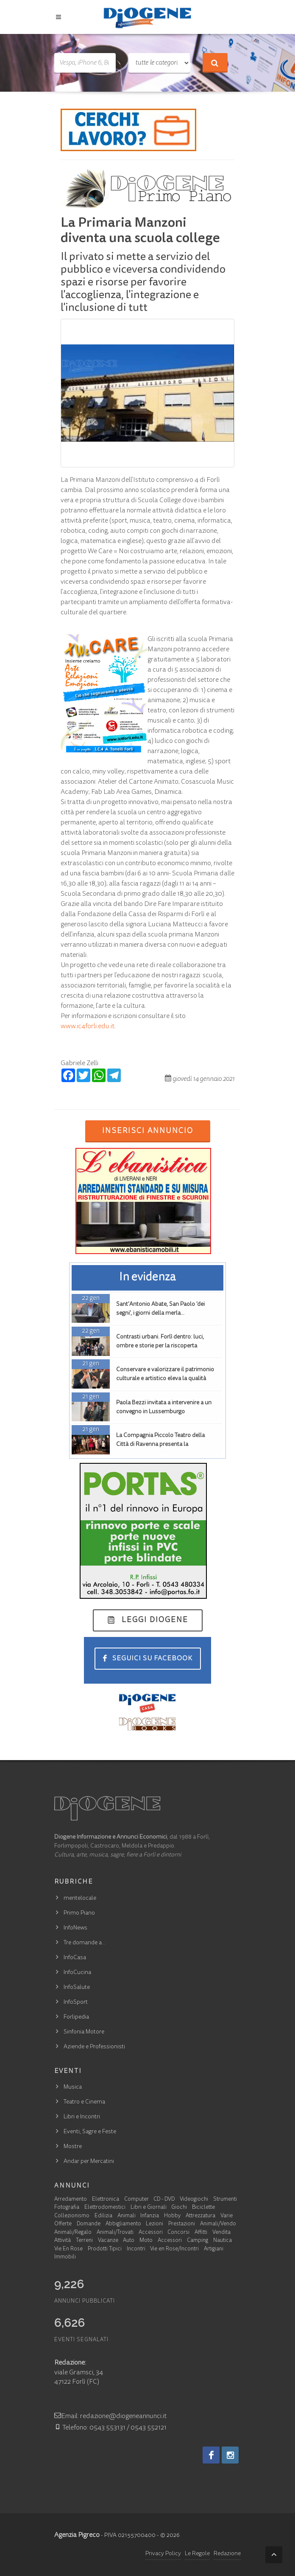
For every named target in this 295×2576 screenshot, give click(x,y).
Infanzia (149, 2216)
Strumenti (225, 2199)
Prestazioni (181, 2224)
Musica (73, 2087)
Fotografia (66, 2207)
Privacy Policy (163, 2554)
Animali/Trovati (115, 2233)
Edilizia (103, 2216)
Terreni (84, 2241)
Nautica (222, 2241)
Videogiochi (194, 2199)
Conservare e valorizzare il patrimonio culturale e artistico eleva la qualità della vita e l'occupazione (165, 1379)
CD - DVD (164, 2199)
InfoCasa (75, 1958)
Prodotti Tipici (105, 2249)
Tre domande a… (85, 1943)
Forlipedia (76, 2017)
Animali (126, 2216)
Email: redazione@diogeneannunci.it (110, 2416)
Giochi (179, 2207)
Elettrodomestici (104, 2207)
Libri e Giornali (149, 2207)
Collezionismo (71, 2216)
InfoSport (76, 2002)
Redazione (227, 2554)
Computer (136, 2199)
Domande (88, 2224)
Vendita (221, 2233)
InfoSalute (77, 1988)
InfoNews (75, 1928)
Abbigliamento (123, 2224)
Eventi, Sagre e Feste (90, 2132)
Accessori (151, 2233)
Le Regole (197, 2554)
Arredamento (70, 2199)
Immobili (65, 2257)
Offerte (63, 2224)
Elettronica (105, 2199)
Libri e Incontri (82, 2117)
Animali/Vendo (218, 2224)
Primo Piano (79, 1913)
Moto (146, 2241)
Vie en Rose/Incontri (174, 2249)
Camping (197, 2241)
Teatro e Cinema (84, 2102)
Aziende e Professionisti (94, 2047)
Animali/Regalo (73, 2233)
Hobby (172, 2216)
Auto (128, 2241)
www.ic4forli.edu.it (87, 1026)
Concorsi (178, 2233)
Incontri (136, 2249)
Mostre (73, 2147)
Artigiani (213, 2249)
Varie (226, 2216)
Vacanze (108, 2241)
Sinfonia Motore (84, 2032)
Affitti (201, 2233)
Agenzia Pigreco (77, 2535)
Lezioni (154, 2224)
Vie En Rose (68, 2249)
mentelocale (80, 1898)
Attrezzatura (200, 2216)
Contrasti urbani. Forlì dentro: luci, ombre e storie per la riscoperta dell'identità (160, 1346)
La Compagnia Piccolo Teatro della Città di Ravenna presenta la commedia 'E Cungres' (160, 1445)
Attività (62, 2241)
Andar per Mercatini (89, 2162)
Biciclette (203, 2207)
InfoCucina (77, 1973)
